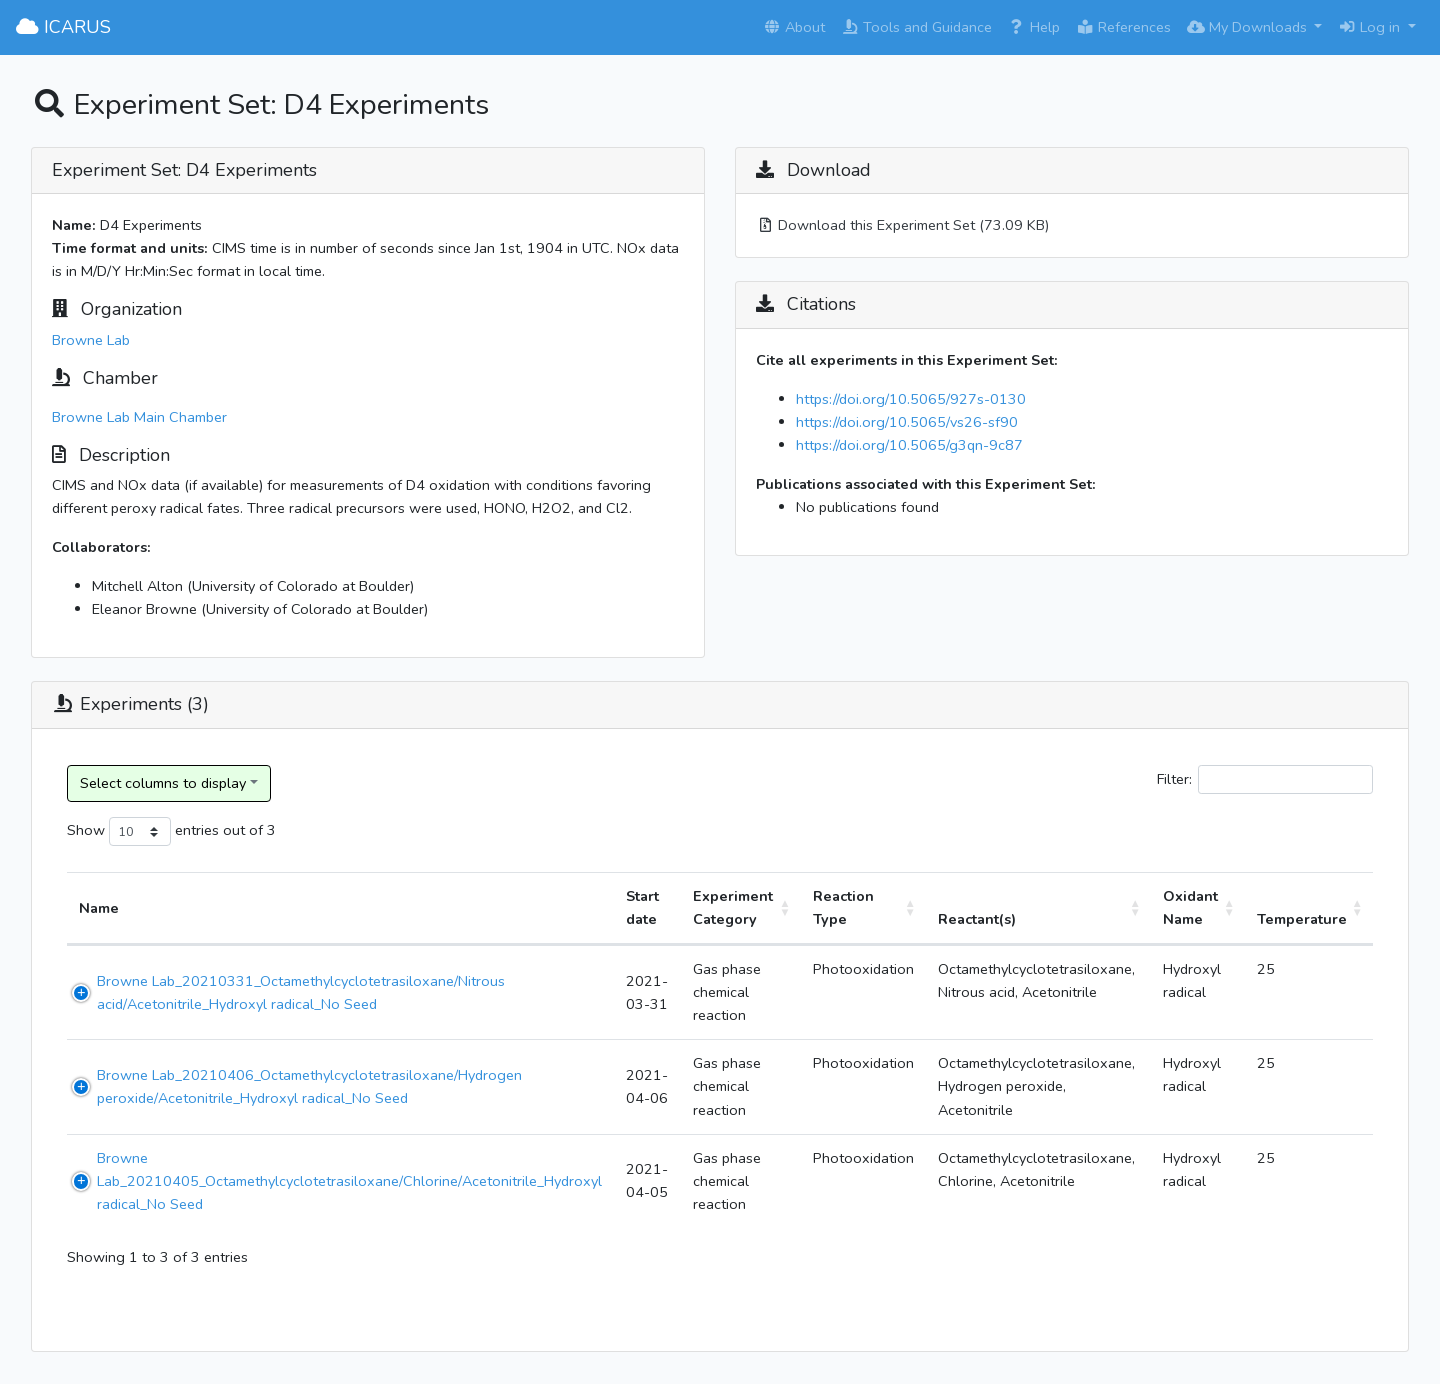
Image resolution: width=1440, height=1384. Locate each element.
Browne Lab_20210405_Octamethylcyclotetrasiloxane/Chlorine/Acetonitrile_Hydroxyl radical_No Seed (349, 1181)
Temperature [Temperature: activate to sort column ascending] (1302, 919)
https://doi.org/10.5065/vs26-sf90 (907, 422)
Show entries (143, 831)
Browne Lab (91, 340)
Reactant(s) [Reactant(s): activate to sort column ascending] (977, 919)
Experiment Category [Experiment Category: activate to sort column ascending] (733, 907)
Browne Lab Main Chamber (139, 417)
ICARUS (63, 27)
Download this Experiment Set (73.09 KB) (902, 225)
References (1123, 27)
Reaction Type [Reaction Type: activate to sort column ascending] (843, 907)
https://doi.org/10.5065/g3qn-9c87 (909, 445)
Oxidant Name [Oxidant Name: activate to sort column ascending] (1190, 907)
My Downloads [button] (1249, 27)
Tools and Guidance (916, 27)
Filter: (1265, 779)
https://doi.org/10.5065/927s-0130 (911, 399)
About (794, 27)
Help (1034, 27)
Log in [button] (1371, 27)
